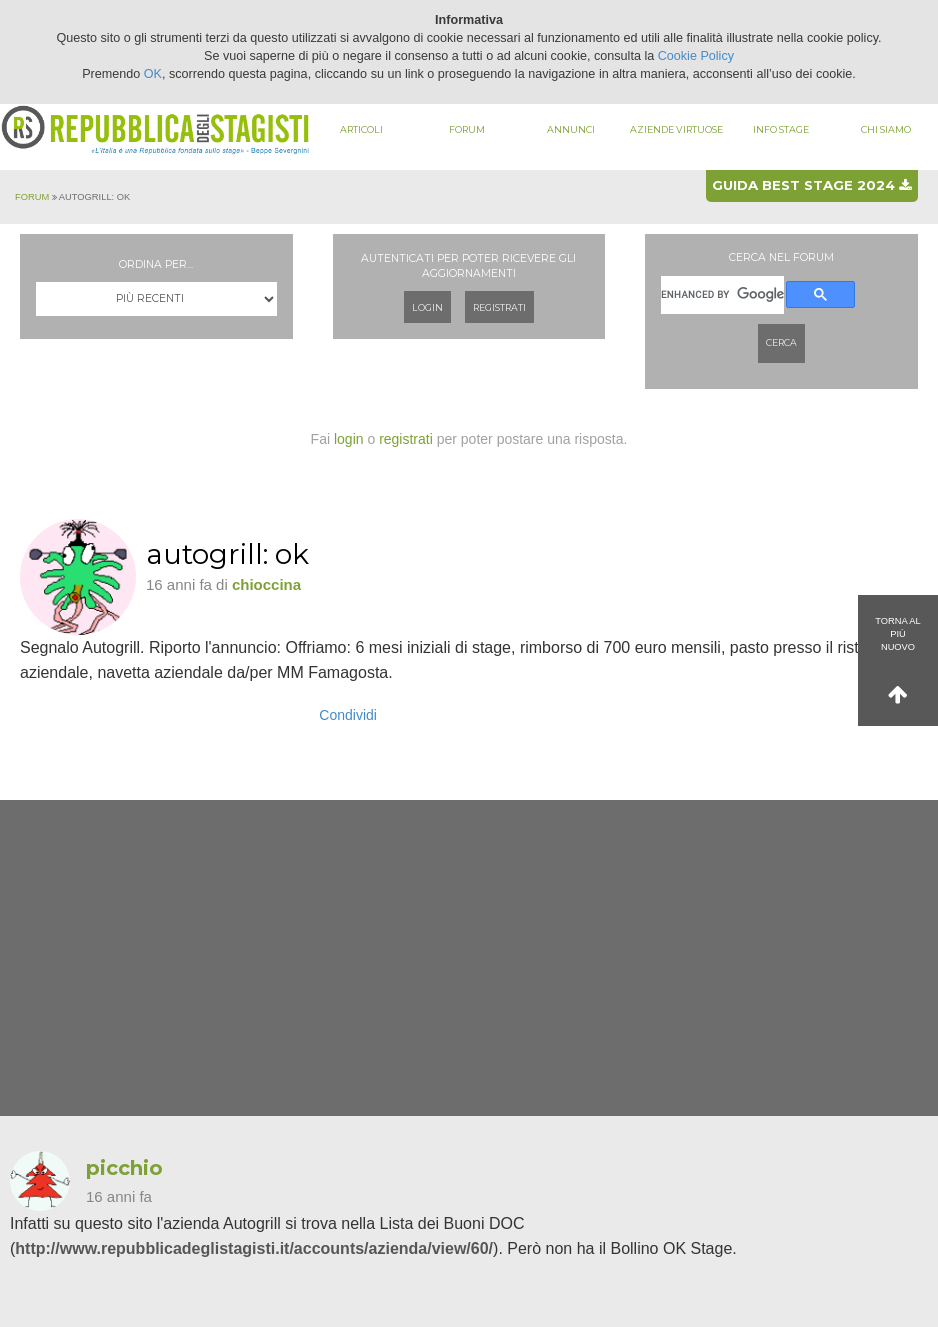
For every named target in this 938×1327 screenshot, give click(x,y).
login (349, 439)
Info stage (781, 129)
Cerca (781, 342)
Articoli (361, 129)
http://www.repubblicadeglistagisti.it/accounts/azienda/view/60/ (254, 1248)
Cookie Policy (696, 56)
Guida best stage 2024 (811, 185)
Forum (467, 129)
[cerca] (722, 295)
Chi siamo (886, 129)
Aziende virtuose (676, 129)
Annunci (571, 129)
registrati (406, 439)
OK (153, 74)
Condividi (348, 715)
